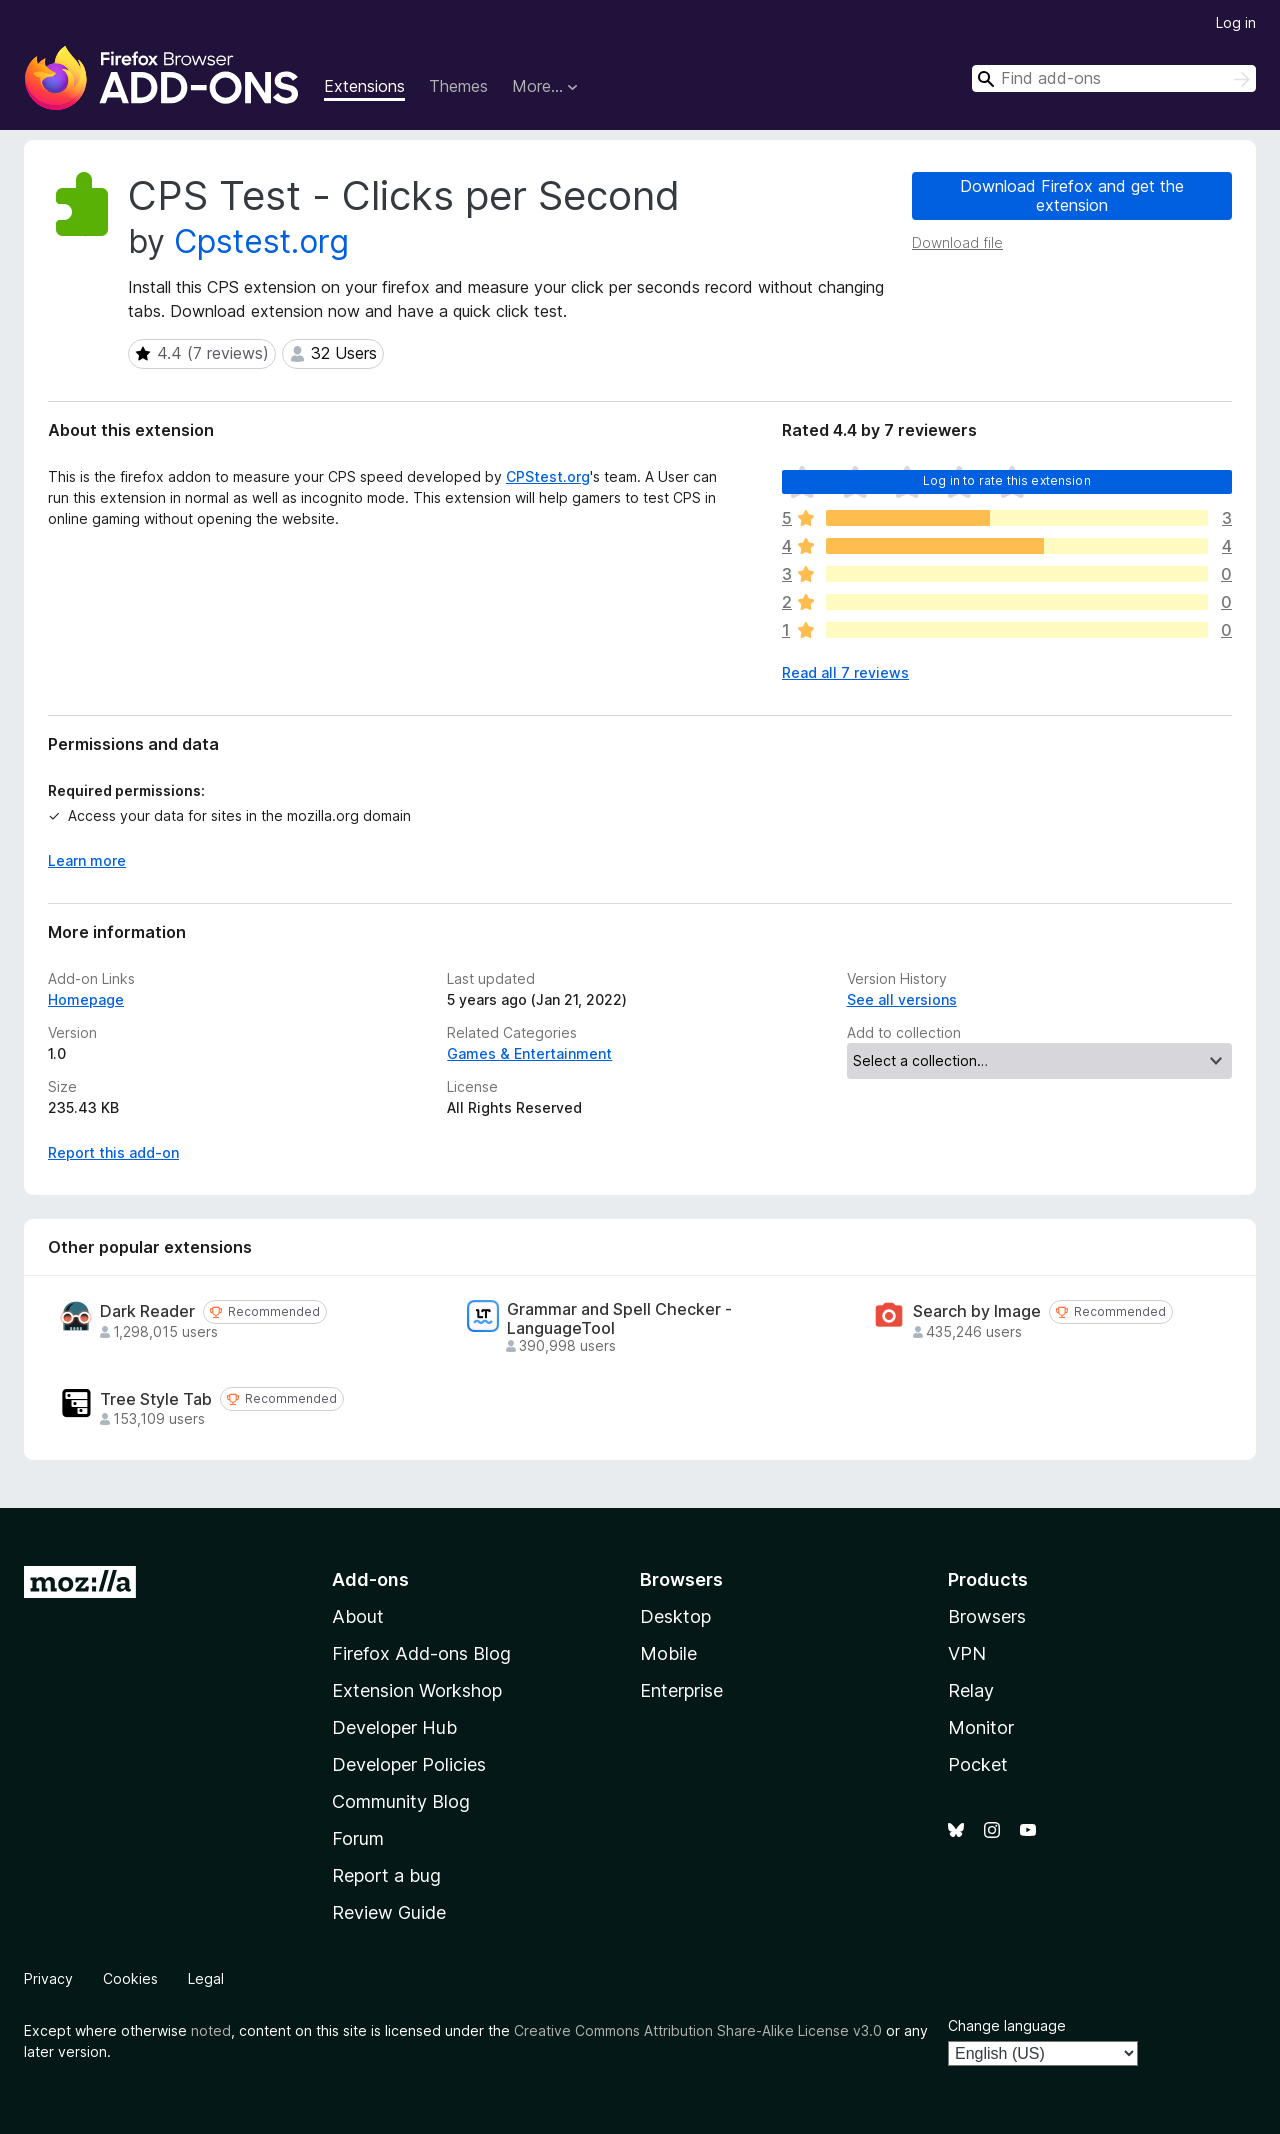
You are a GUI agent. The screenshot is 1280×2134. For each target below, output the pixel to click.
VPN (967, 1653)
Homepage (86, 999)
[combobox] (1114, 78)
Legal (206, 1978)
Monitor (981, 1727)
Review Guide (389, 1912)
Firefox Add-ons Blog (421, 1653)
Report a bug (386, 1875)
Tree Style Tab (156, 1399)
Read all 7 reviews (845, 672)
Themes (458, 86)
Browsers (987, 1616)
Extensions (364, 86)
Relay (971, 1690)
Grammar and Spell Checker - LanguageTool (619, 1319)
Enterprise (681, 1690)
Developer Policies (409, 1764)
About (358, 1616)
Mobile (668, 1653)
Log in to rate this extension (1007, 480)
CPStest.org (548, 476)
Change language (1007, 2025)
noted (211, 2030)
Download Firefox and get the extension (1072, 195)
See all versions (902, 999)
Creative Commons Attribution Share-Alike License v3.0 (698, 2030)
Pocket (978, 1764)
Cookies (130, 1978)
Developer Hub (394, 1727)
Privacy (48, 1978)
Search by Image (977, 1311)
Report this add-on (113, 1152)
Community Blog (401, 1801)
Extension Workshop (417, 1690)
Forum (358, 1838)
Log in (1236, 22)
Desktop (675, 1616)
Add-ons (370, 1579)
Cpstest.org (261, 241)
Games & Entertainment (529, 1053)
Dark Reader (147, 1311)
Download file (957, 242)
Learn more (87, 860)
